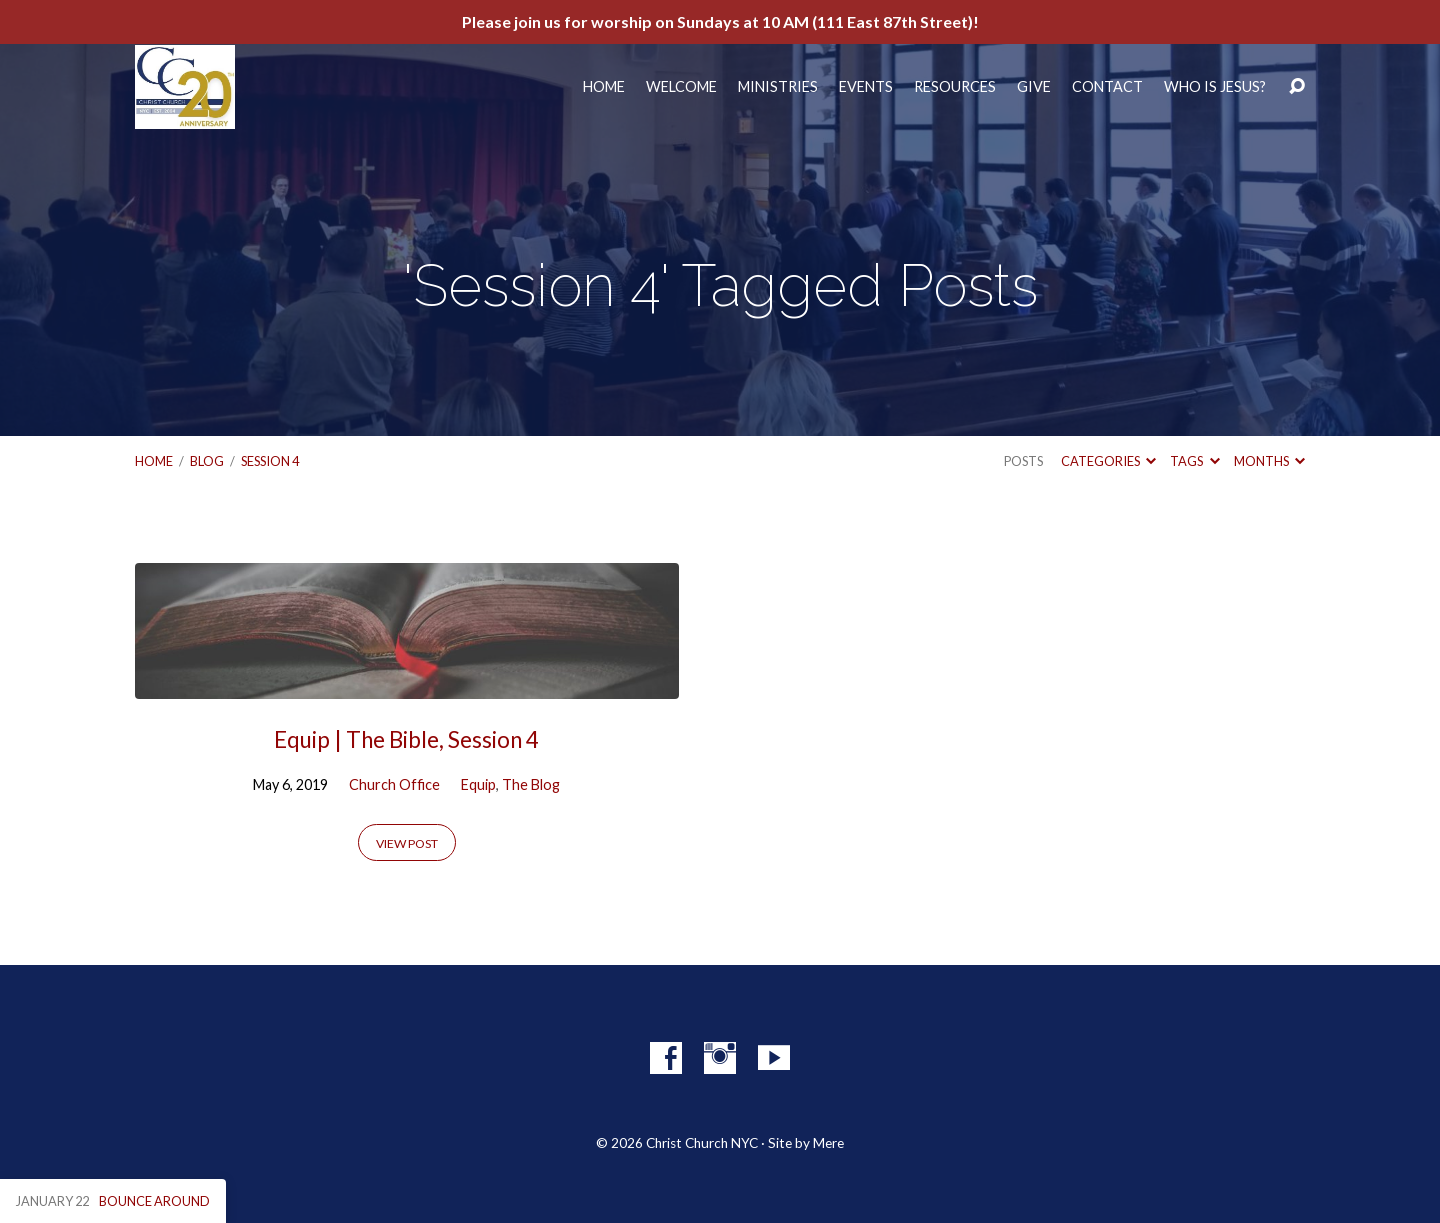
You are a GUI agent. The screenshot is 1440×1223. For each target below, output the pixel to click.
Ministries (778, 87)
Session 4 (270, 461)
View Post (407, 843)
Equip (478, 784)
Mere (828, 1143)
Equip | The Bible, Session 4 (406, 739)
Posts (1023, 461)
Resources (955, 87)
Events (866, 87)
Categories (1108, 461)
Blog (207, 461)
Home (604, 87)
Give (1034, 87)
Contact (1107, 87)
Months (1269, 461)
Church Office (394, 784)
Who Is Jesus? (1215, 87)
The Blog (531, 784)
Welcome (681, 87)
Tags (1194, 461)
